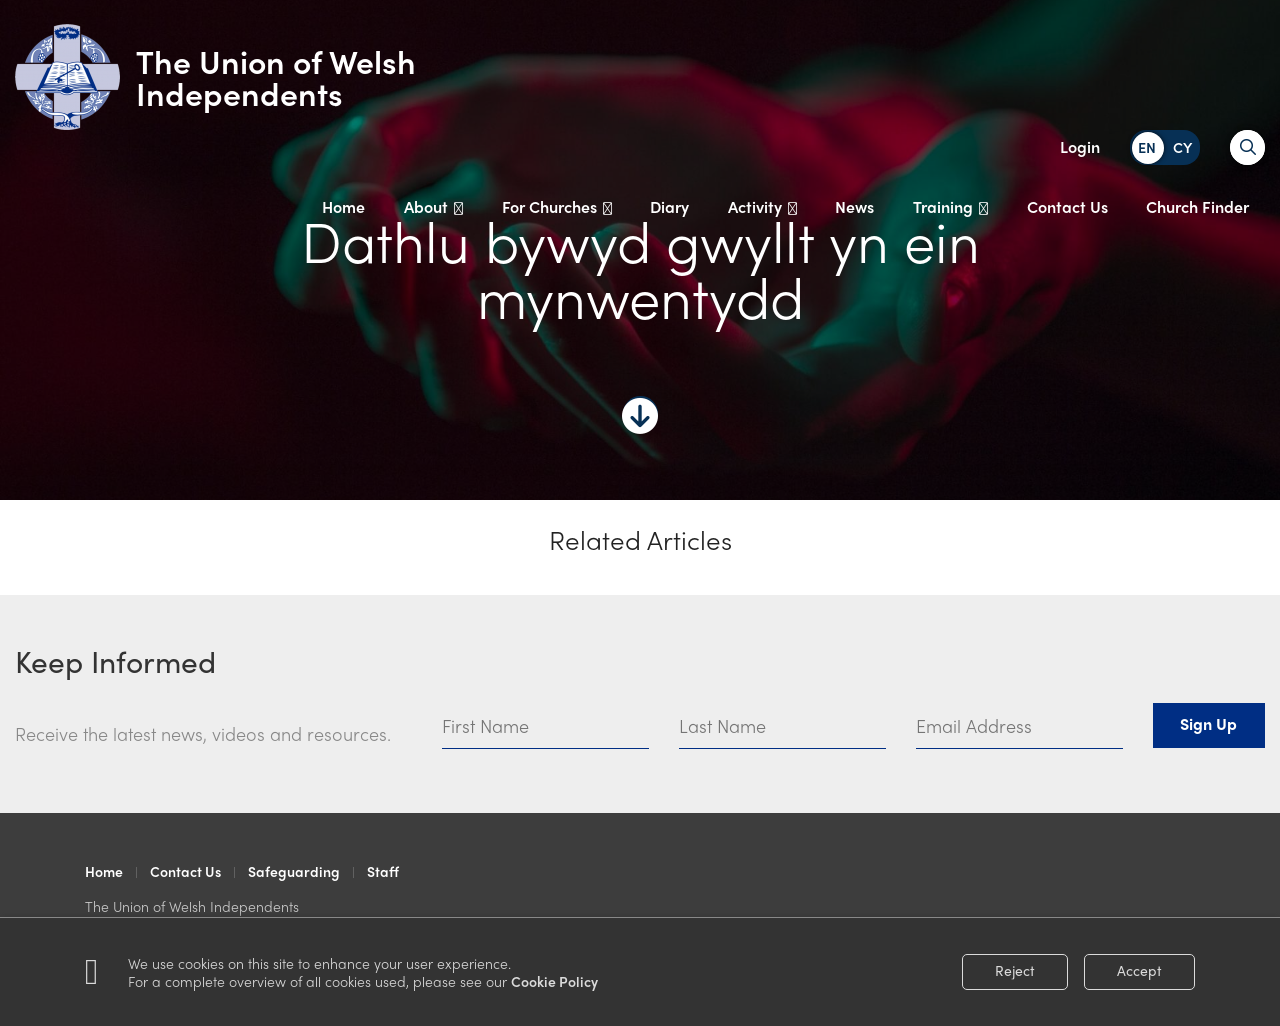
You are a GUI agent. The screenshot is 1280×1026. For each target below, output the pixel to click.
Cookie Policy (554, 981)
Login (1080, 146)
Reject (1015, 970)
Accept (1139, 970)
